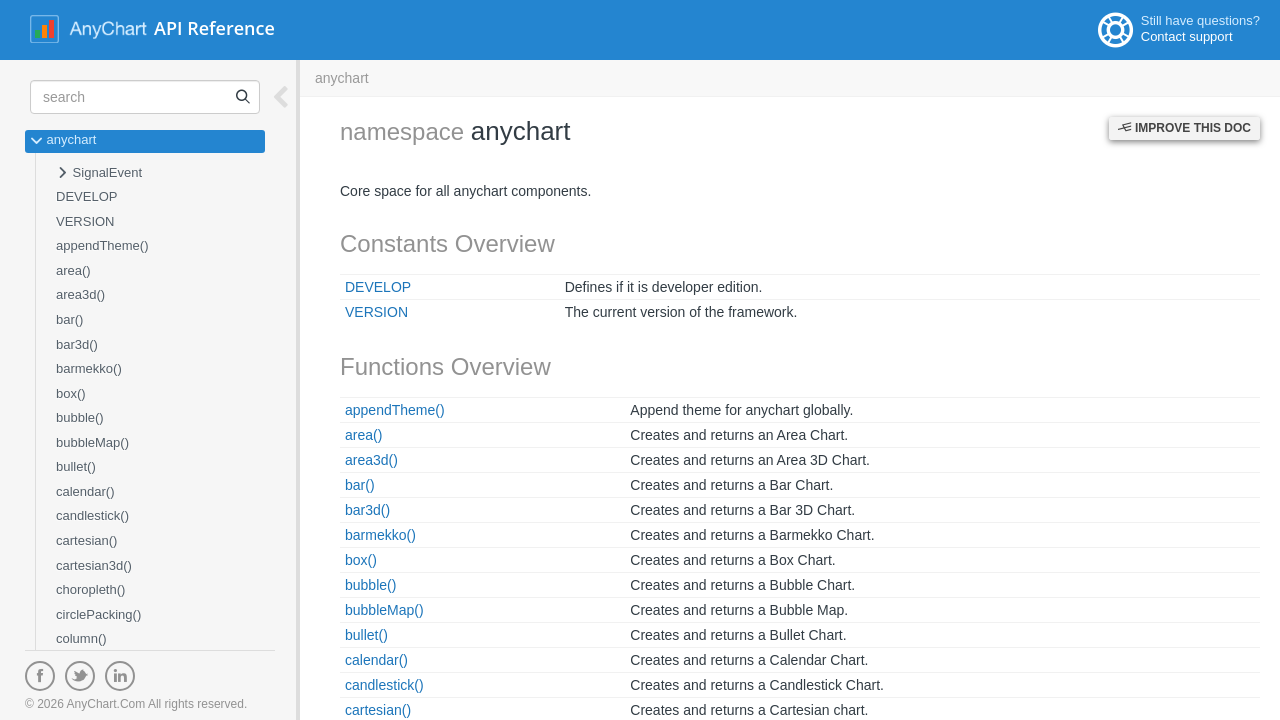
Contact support (1187, 36)
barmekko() (89, 368)
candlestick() (92, 515)
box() (71, 393)
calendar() (85, 491)
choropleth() (90, 589)
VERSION (85, 221)
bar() (69, 319)
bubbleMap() (92, 442)
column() (81, 638)
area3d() (80, 294)
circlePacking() (98, 614)
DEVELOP (86, 196)
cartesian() (86, 540)
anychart (63, 141)
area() (73, 270)
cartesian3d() (94, 565)
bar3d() (77, 344)
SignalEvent (99, 174)
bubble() (80, 417)
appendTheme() (102, 245)
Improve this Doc (1184, 128)
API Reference (214, 28)
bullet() (76, 466)
